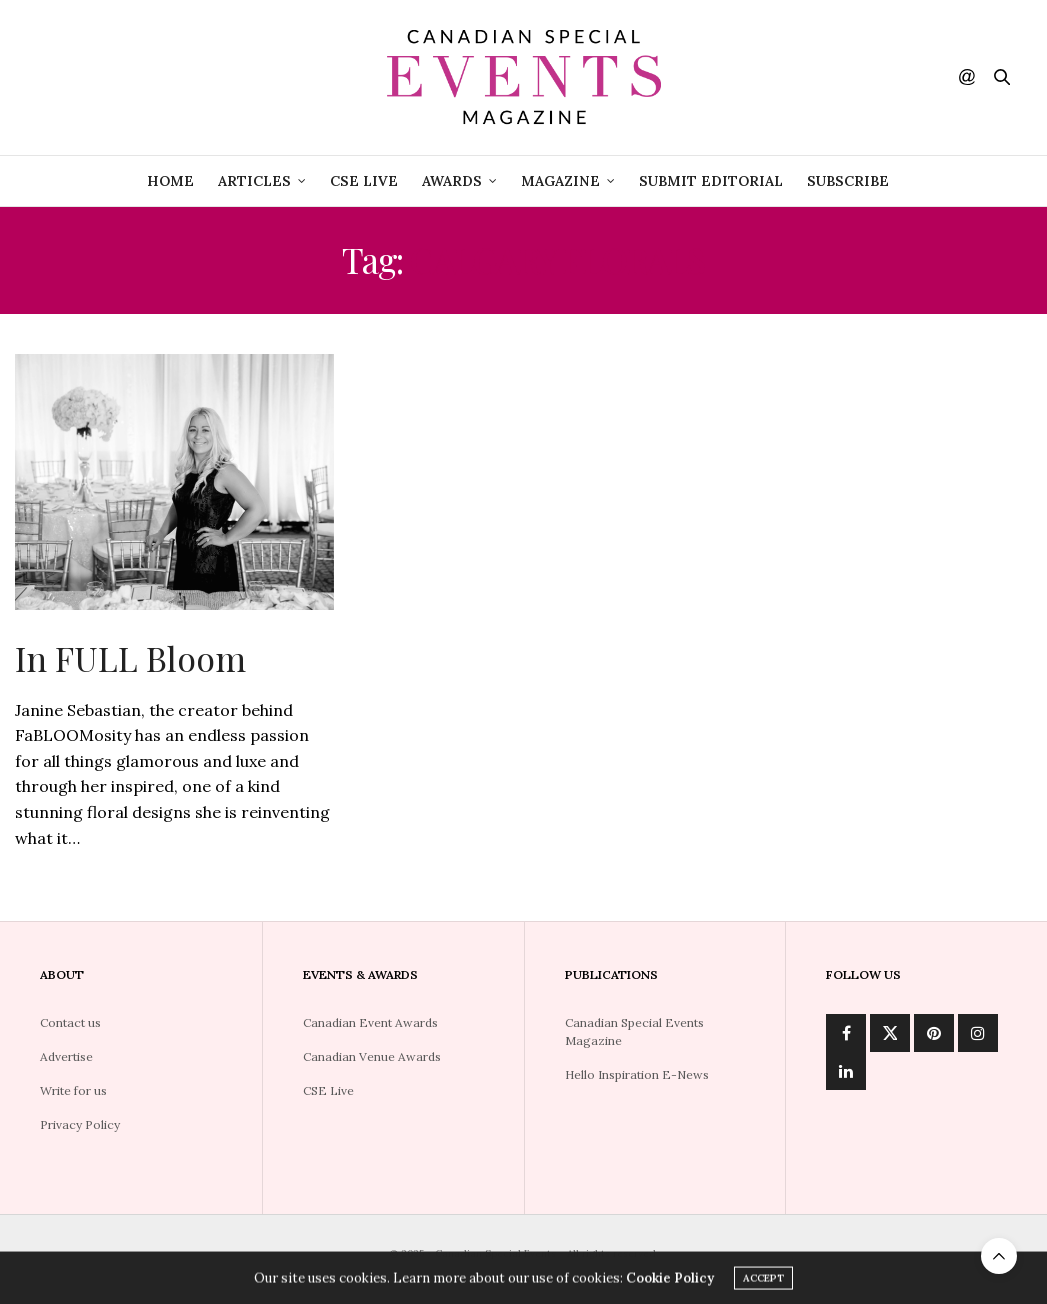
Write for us (73, 1090)
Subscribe (848, 181)
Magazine (560, 181)
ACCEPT (763, 1280)
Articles (254, 181)
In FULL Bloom (130, 658)
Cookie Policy (670, 1280)
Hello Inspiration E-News (637, 1074)
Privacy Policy (80, 1124)
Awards (452, 181)
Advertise (66, 1056)
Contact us (70, 1022)
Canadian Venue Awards (372, 1056)
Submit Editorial (711, 181)
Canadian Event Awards (370, 1022)
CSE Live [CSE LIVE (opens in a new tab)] (364, 181)
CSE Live (328, 1090)
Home (170, 181)
